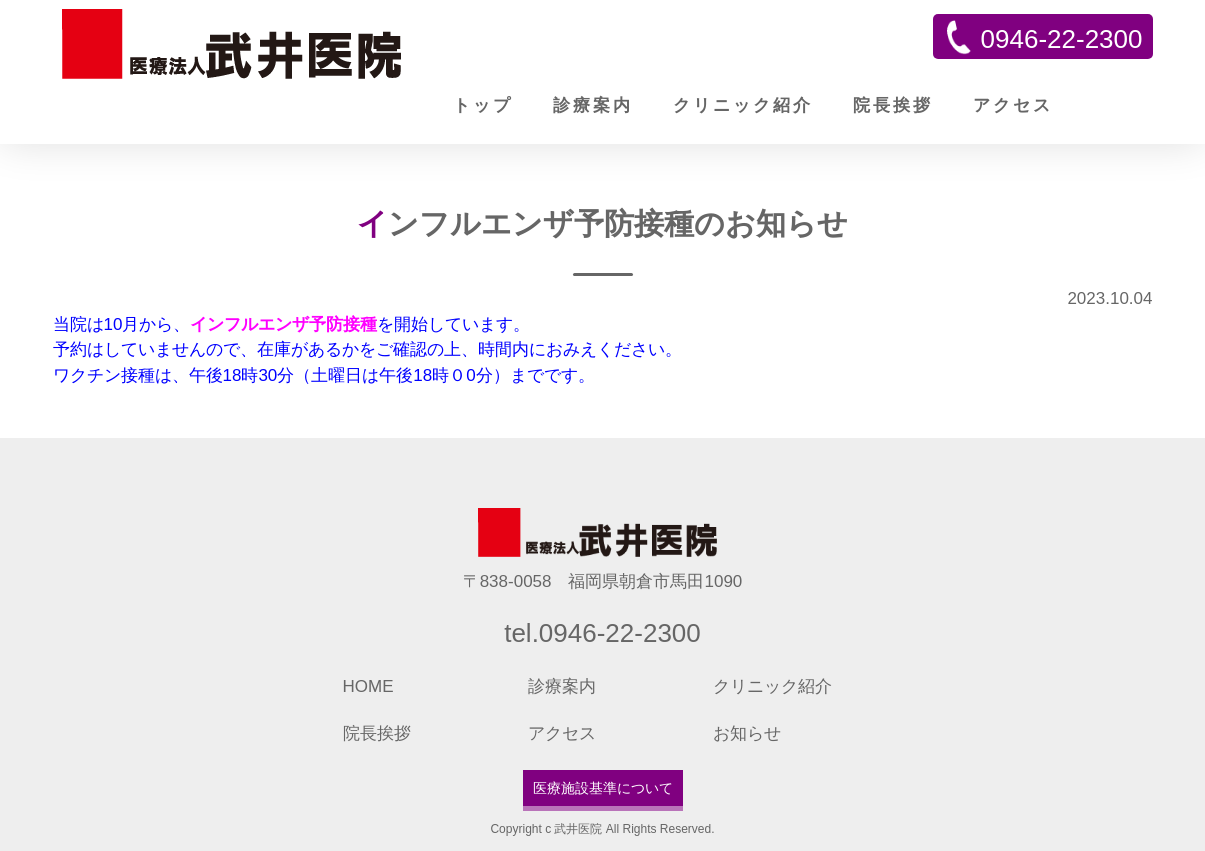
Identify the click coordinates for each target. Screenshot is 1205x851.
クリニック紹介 (743, 105)
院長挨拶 (893, 105)
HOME (368, 686)
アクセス (1013, 105)
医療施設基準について (603, 788)
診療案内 (593, 105)
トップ (483, 105)
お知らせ (747, 733)
